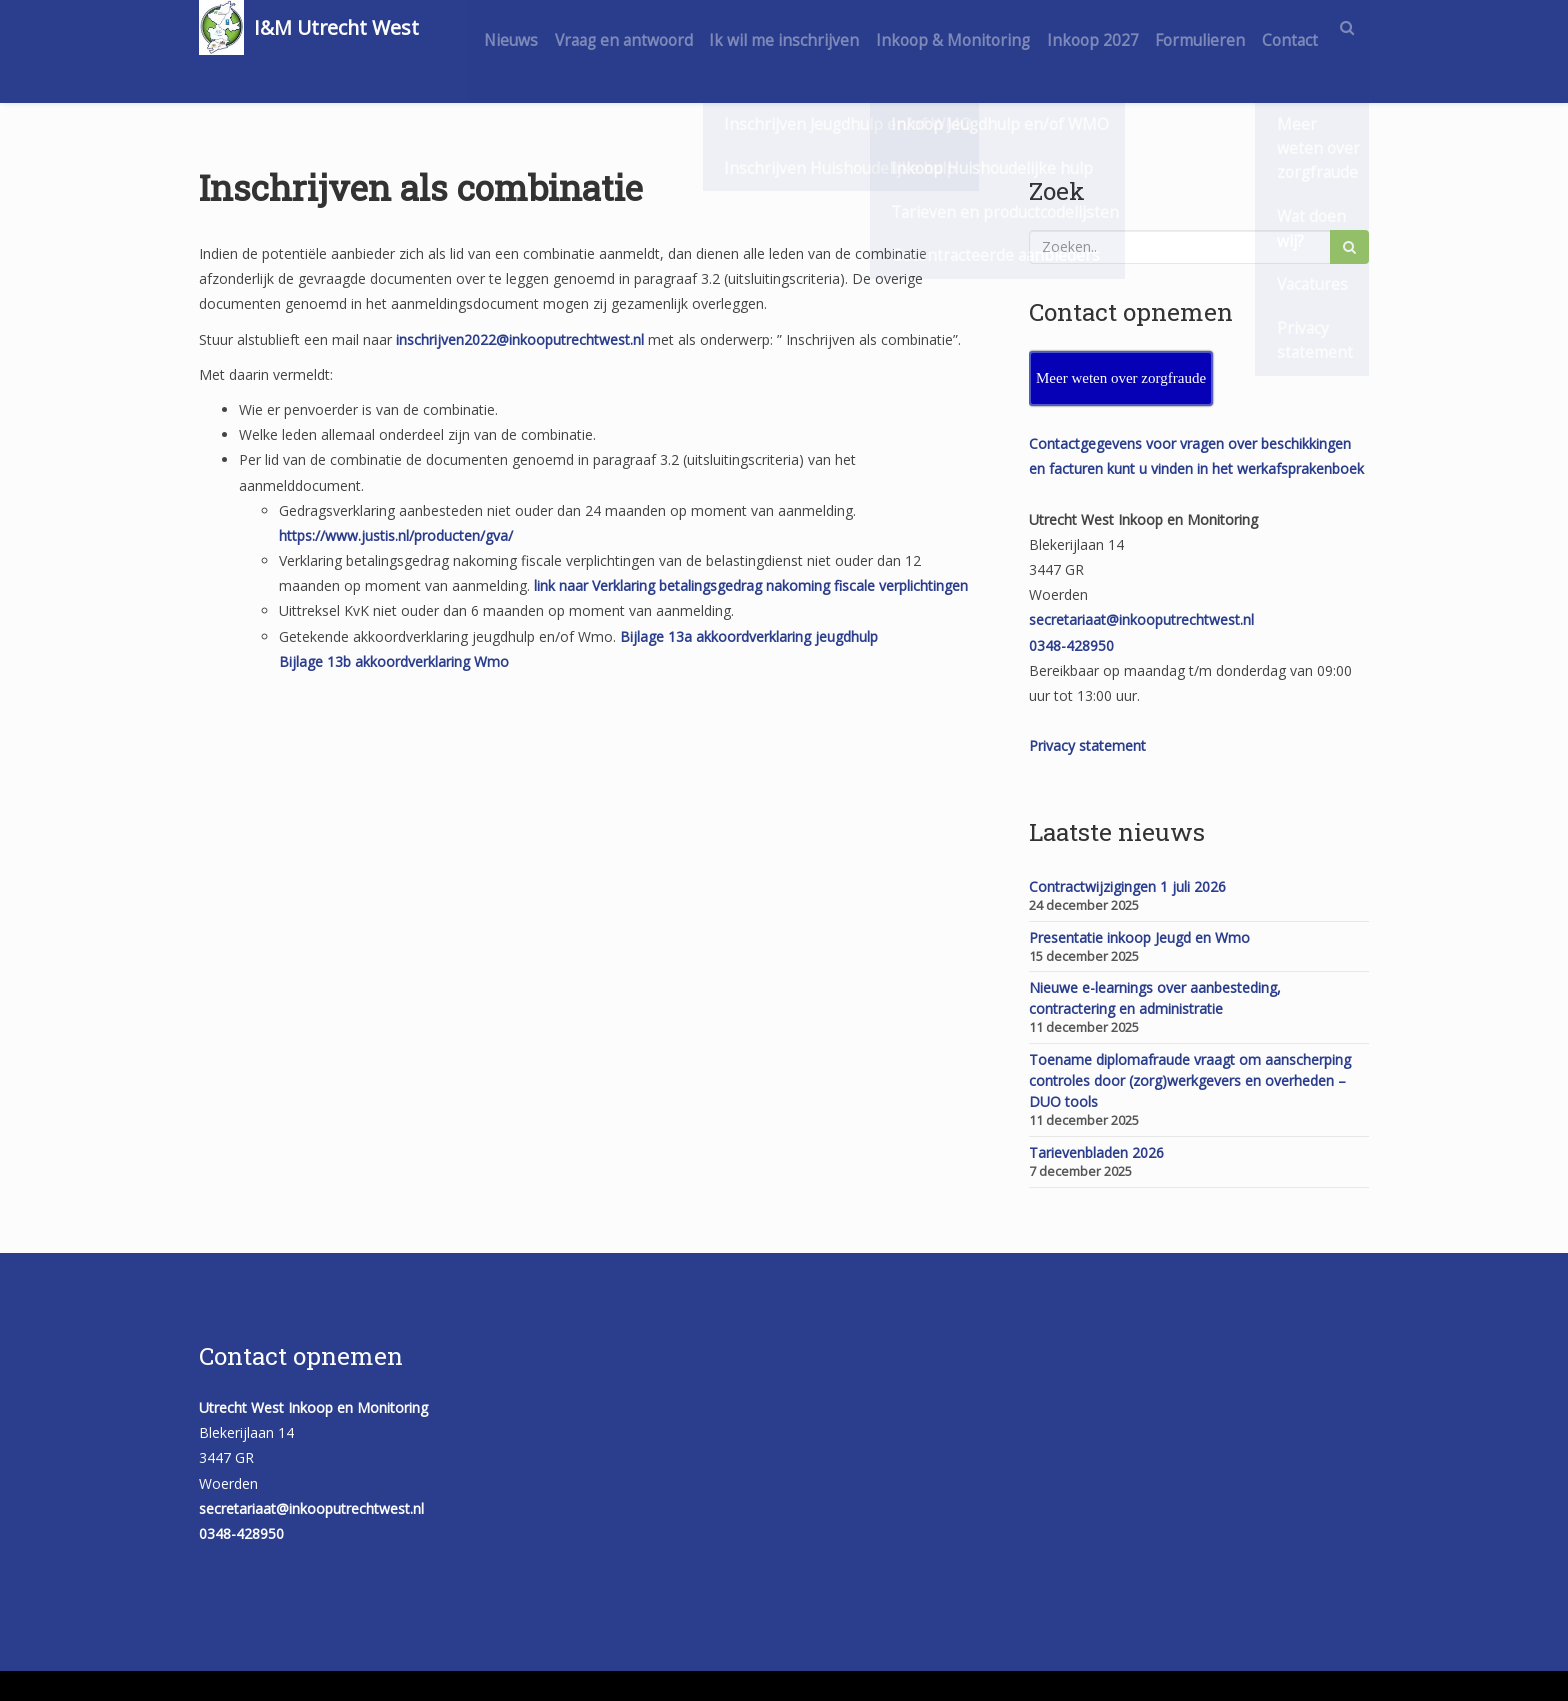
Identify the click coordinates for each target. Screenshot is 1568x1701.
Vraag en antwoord (663, 27)
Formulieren (1269, 27)
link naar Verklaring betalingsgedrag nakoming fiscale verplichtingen (751, 585)
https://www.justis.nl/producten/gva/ (396, 535)
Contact (1286, 82)
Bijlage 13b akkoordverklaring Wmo (394, 661)
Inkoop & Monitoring (1007, 27)
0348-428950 (1071, 645)
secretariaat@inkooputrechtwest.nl (1141, 619)
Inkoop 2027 (1154, 27)
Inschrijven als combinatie (421, 187)
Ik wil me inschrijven (831, 27)
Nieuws (543, 27)
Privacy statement (1087, 745)
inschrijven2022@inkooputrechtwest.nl (520, 339)
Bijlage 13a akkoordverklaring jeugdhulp (749, 636)
